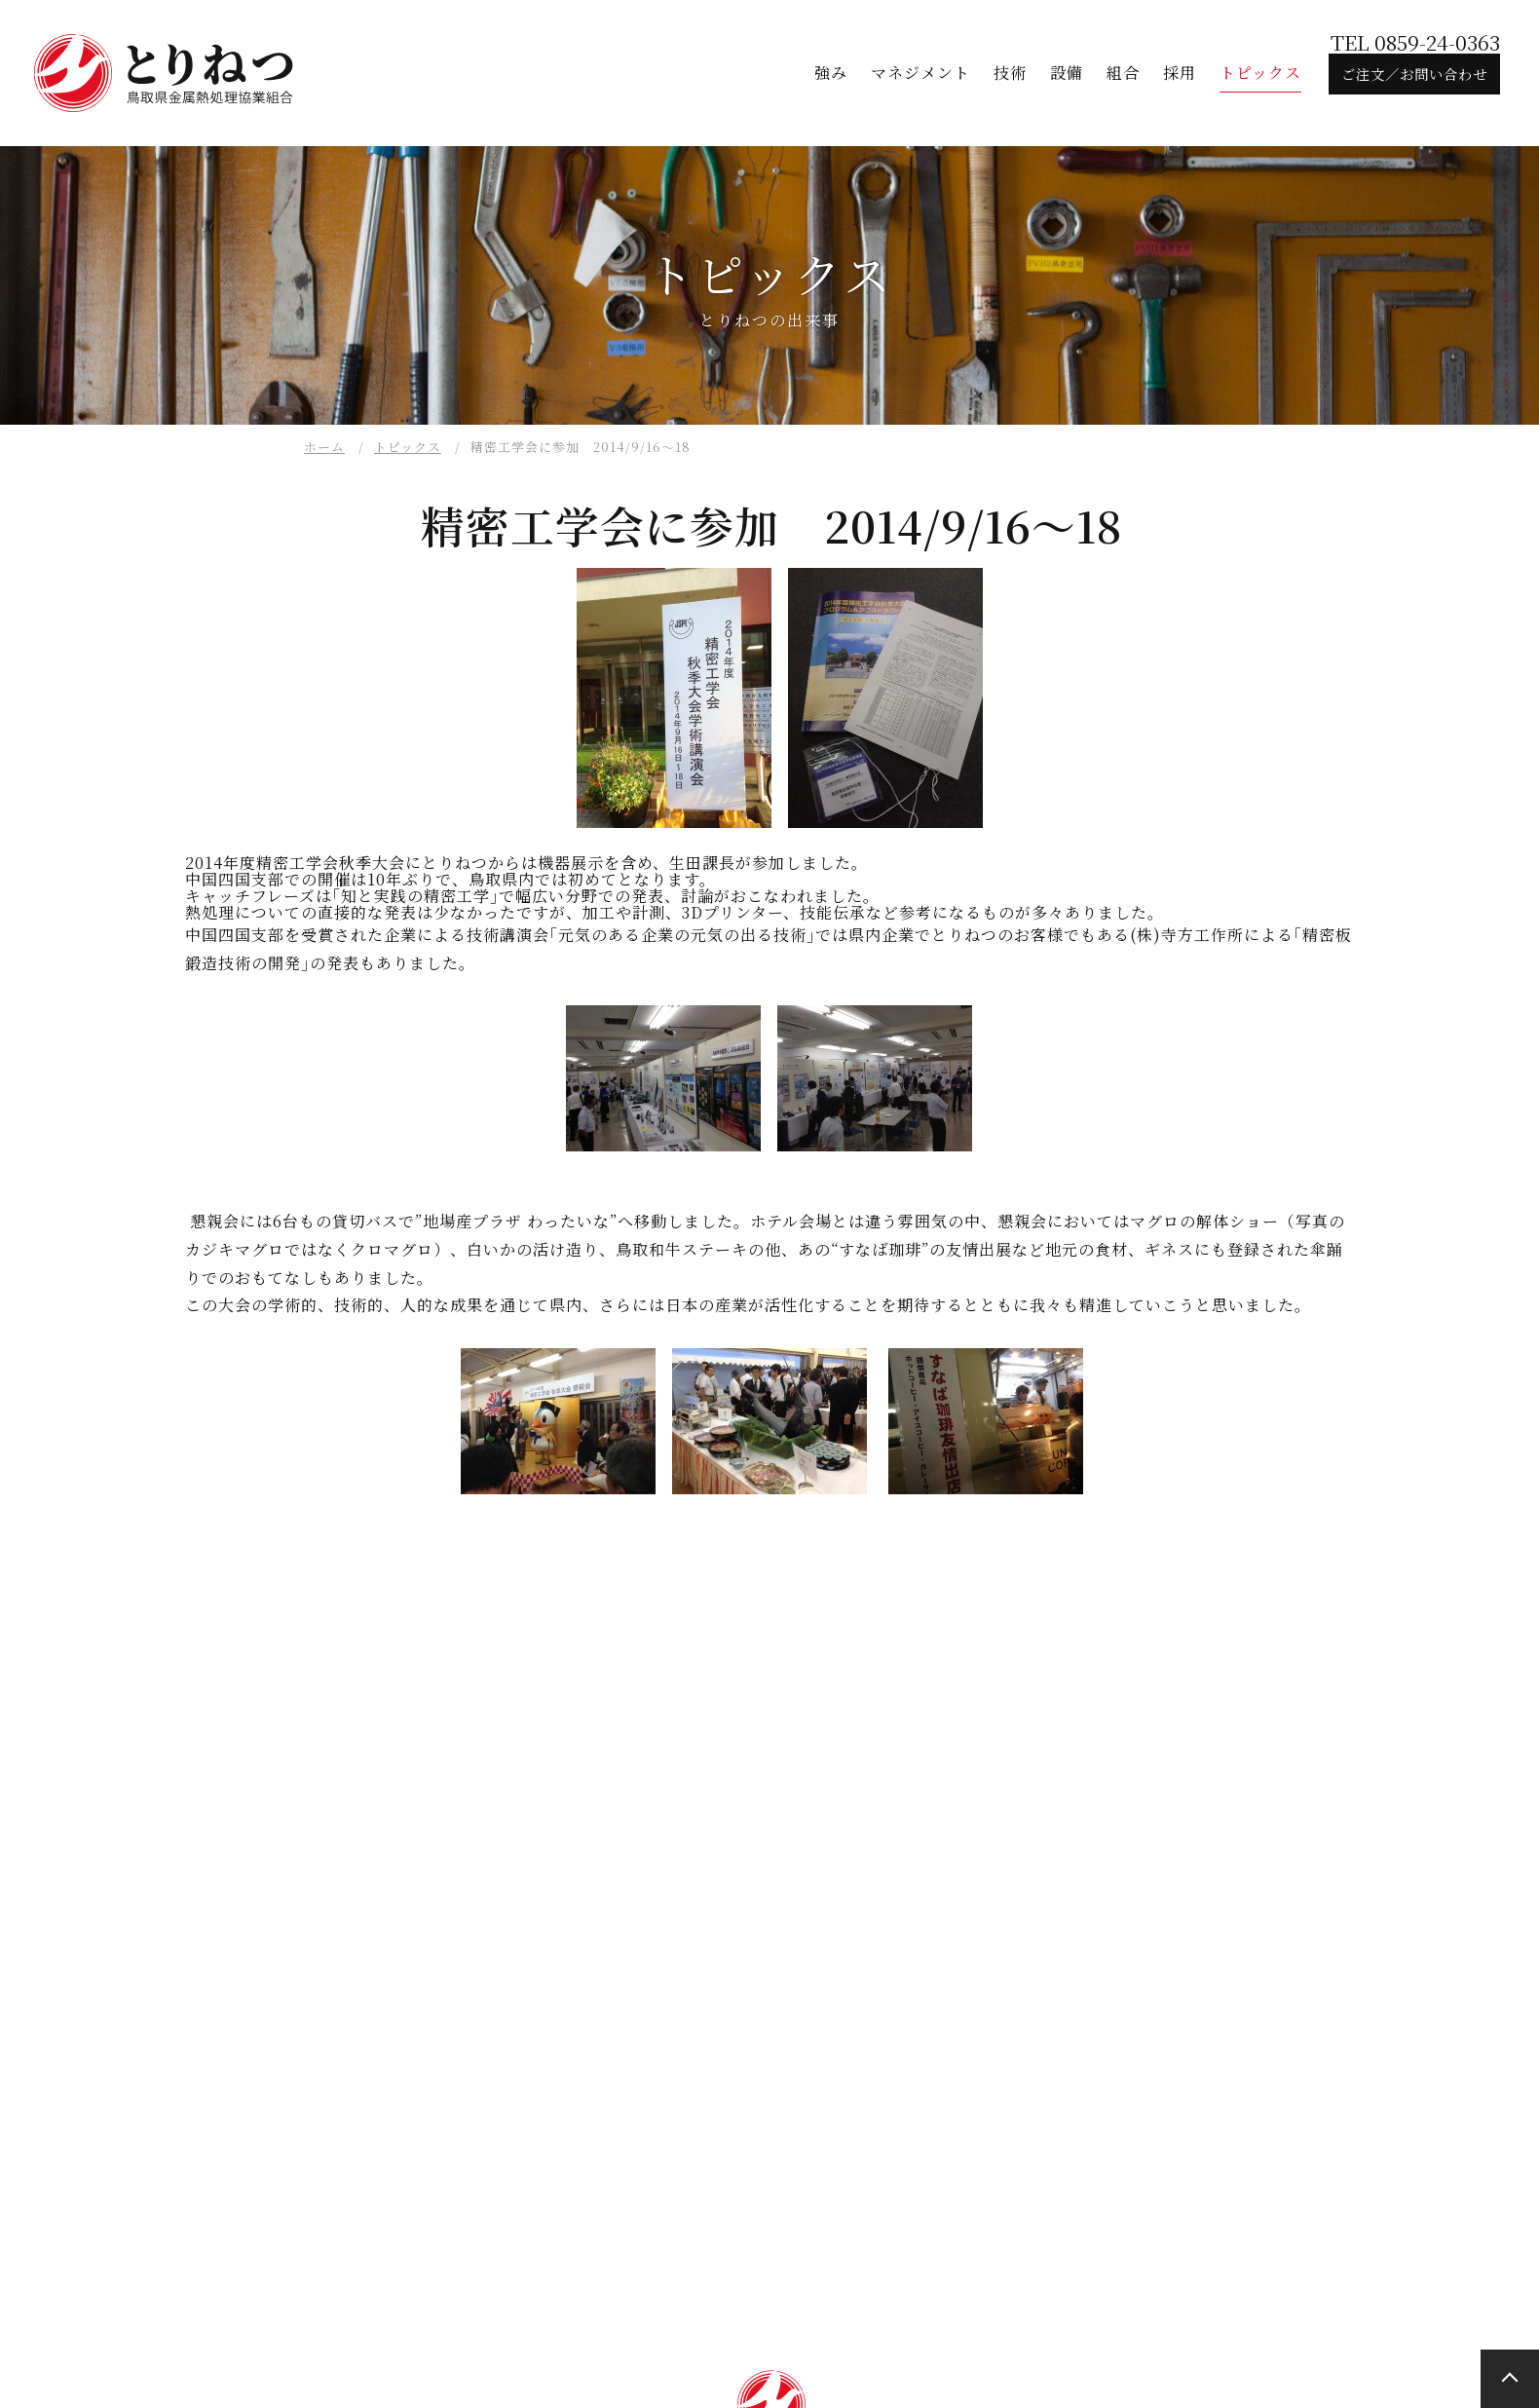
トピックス (407, 446)
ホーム (324, 446)
